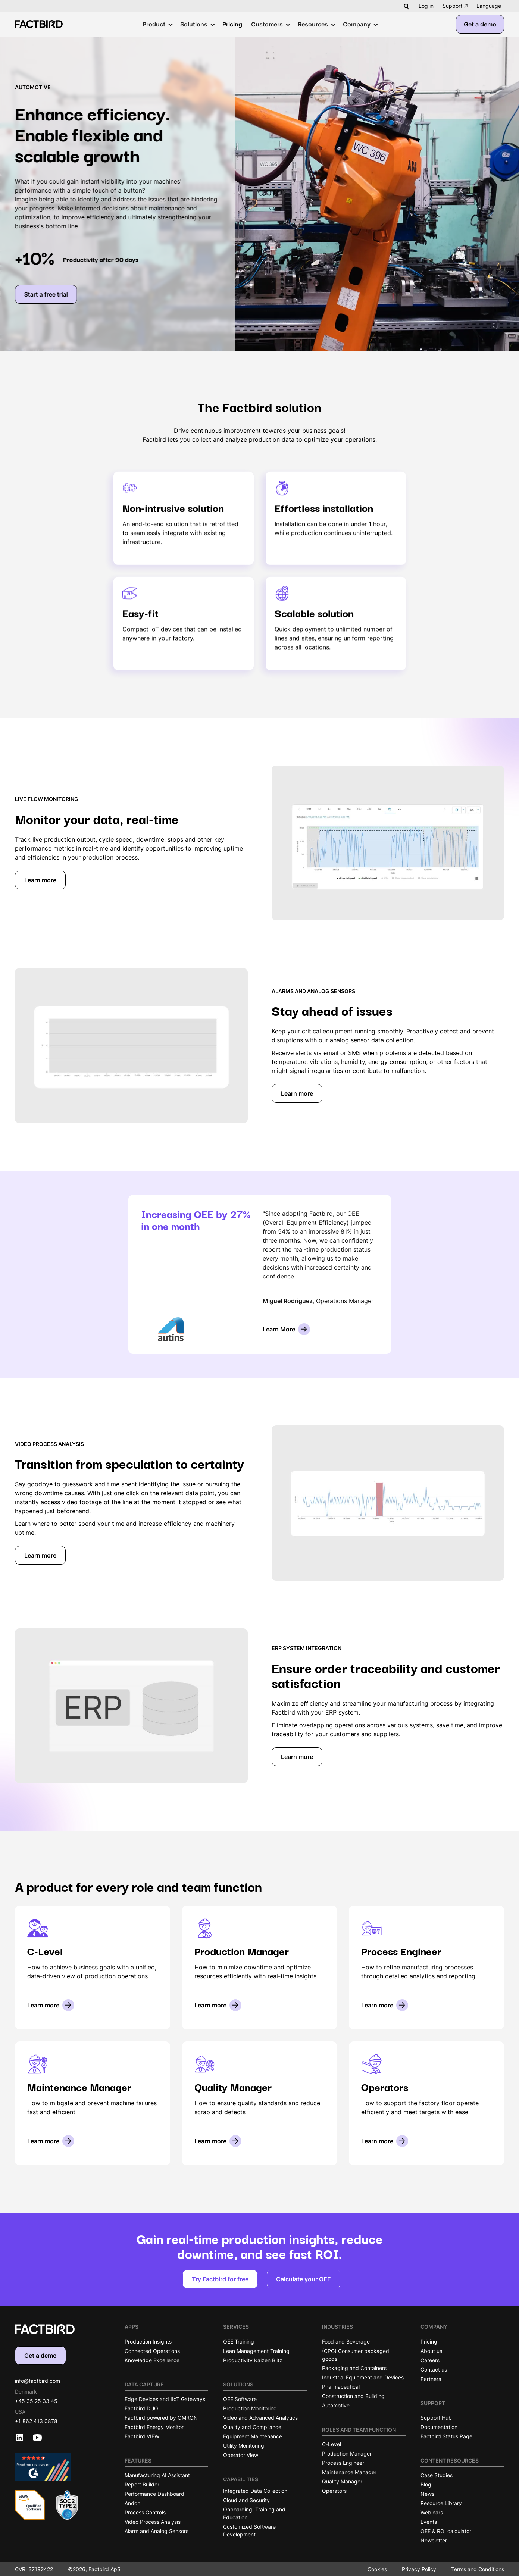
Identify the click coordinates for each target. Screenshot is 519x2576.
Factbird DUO (141, 2408)
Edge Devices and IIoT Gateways (165, 2399)
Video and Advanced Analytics (260, 2417)
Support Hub (436, 2417)
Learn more (40, 880)
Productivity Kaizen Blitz (252, 2360)
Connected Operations (152, 2351)
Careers (430, 2360)
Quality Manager (342, 2481)
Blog (425, 2484)
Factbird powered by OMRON (161, 2417)
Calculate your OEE (303, 2279)
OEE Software (240, 2399)
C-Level (331, 2444)
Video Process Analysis (153, 2522)
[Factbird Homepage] (39, 24)
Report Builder (142, 2484)
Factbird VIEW (142, 2436)
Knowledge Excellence (152, 2360)
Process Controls (145, 2512)
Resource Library (441, 2503)
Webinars (431, 2512)
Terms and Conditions (477, 2569)
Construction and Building (353, 2396)
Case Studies (436, 2475)
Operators (334, 2491)
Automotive (336, 2405)
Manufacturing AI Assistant (157, 2475)
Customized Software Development (249, 2530)
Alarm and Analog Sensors (156, 2531)
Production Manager (347, 2453)
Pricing (428, 2341)
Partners (430, 2379)
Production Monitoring (250, 2408)
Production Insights (148, 2341)
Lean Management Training (256, 2351)
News (427, 2494)
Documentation (438, 2427)
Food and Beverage (346, 2341)
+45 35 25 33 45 (36, 2401)
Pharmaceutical (341, 2386)
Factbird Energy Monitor (154, 2427)
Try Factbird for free (220, 2279)
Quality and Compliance (252, 2427)
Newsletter (433, 2540)
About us (431, 2351)
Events (428, 2522)
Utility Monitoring (243, 2445)
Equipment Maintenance (252, 2436)
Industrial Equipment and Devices (363, 2377)
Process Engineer (343, 2463)
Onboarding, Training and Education (254, 2513)
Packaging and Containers (354, 2368)
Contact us (433, 2369)
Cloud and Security (246, 2500)
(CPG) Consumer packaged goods (355, 2355)
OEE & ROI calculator (445, 2531)
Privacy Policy (419, 2569)
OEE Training (238, 2341)
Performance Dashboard (154, 2494)
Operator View (240, 2455)
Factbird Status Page (446, 2436)
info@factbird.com (37, 2381)
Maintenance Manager (349, 2472)
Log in (426, 6)
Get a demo (480, 24)
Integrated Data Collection (255, 2491)
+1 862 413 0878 (36, 2421)
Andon (132, 2503)
